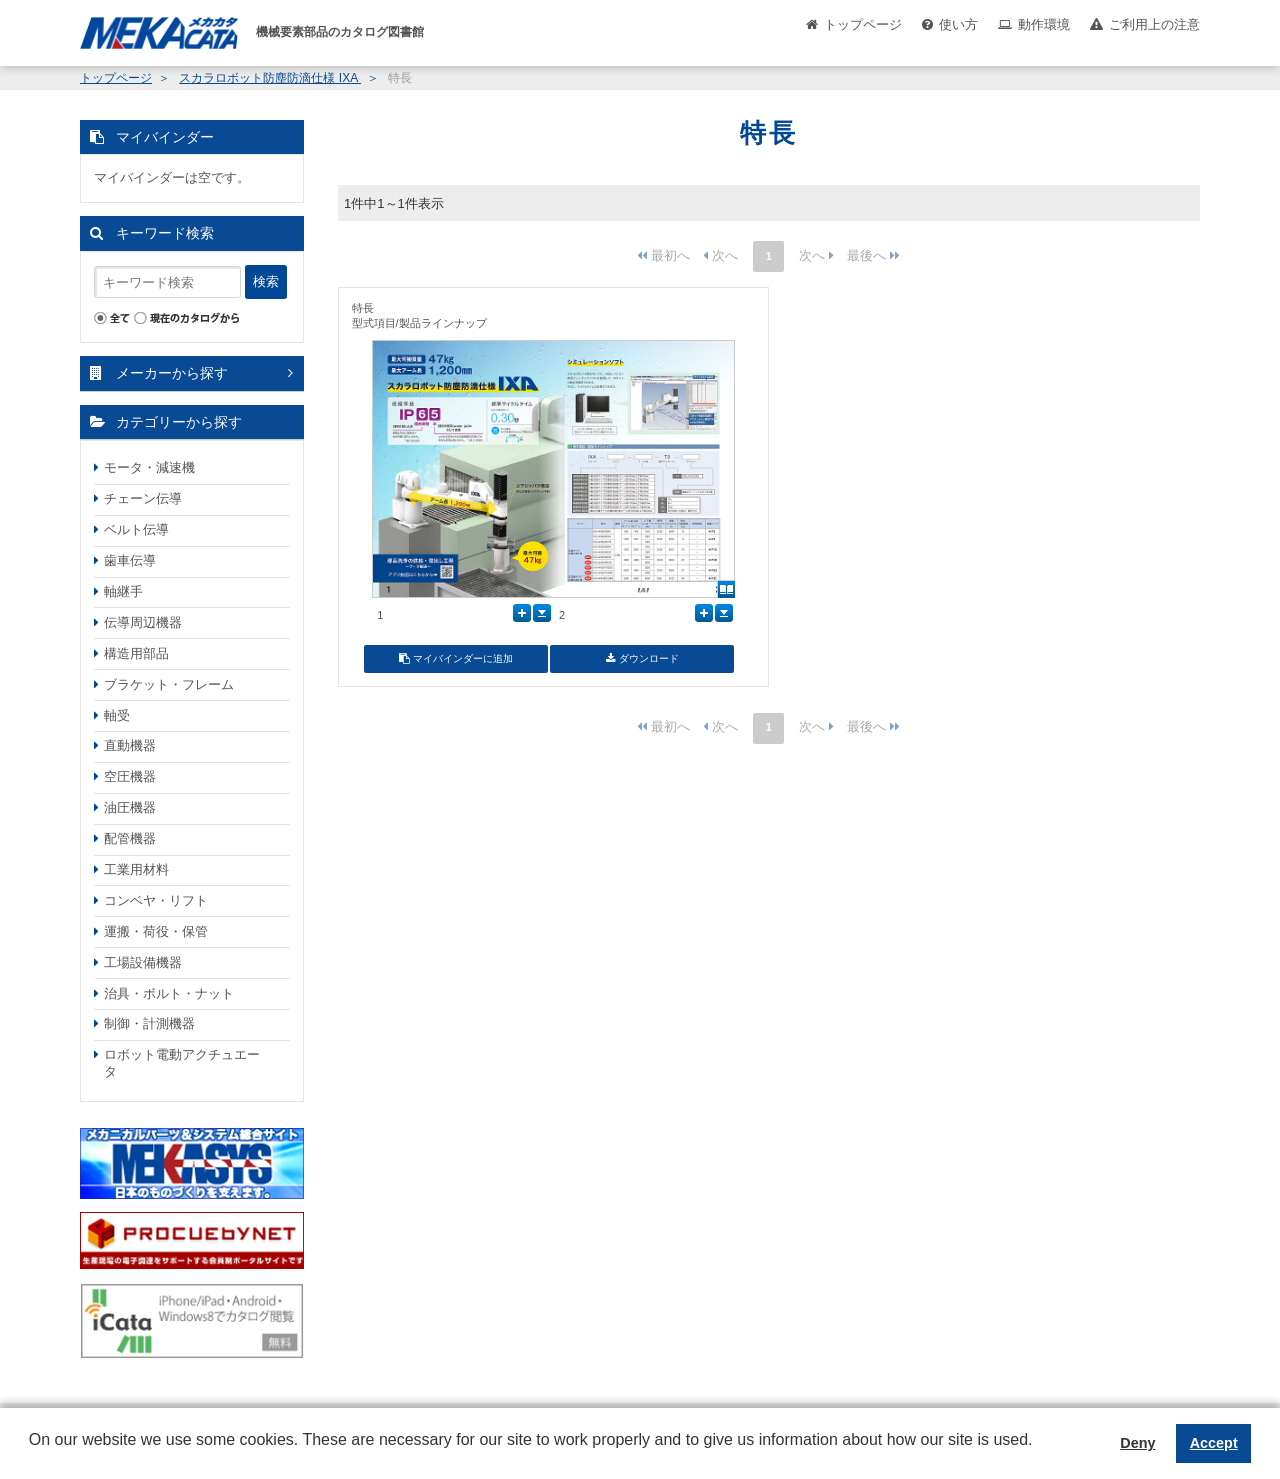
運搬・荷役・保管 (156, 931)
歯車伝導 (130, 560)
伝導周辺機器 (143, 622)
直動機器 (130, 745)
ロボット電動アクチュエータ (182, 1063)
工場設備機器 (143, 962)
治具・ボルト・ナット (169, 993)
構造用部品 (136, 653)
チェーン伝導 (143, 498)
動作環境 (1044, 24)
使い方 (958, 24)
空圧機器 (130, 776)
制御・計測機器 (149, 1023)
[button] (32, 1455)
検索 (266, 281)
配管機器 (130, 838)
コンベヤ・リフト (156, 900)
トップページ (863, 24)
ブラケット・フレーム (169, 684)
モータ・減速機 (149, 467)
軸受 (117, 715)
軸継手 (123, 591)
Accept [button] (1214, 1443)
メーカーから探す (172, 373)
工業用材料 (136, 869)
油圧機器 (130, 807)
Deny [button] (1137, 1443)
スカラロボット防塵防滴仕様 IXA (270, 78)
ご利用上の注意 (1154, 24)
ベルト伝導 (136, 529)
